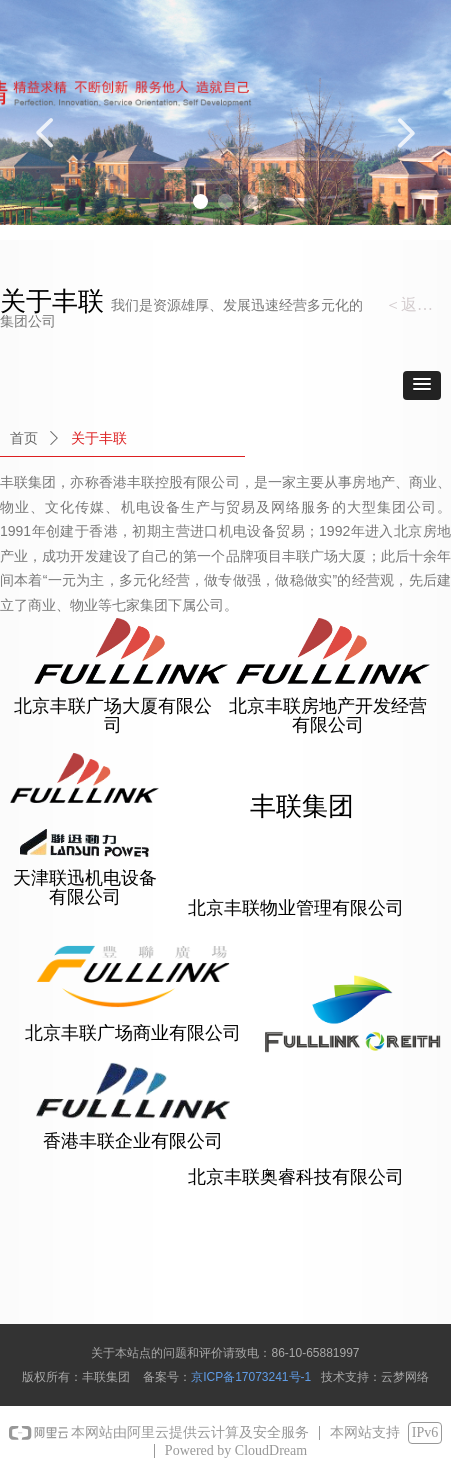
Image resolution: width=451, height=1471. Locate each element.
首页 (24, 438)
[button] (422, 385)
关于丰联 (99, 438)
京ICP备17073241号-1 (251, 1377)
